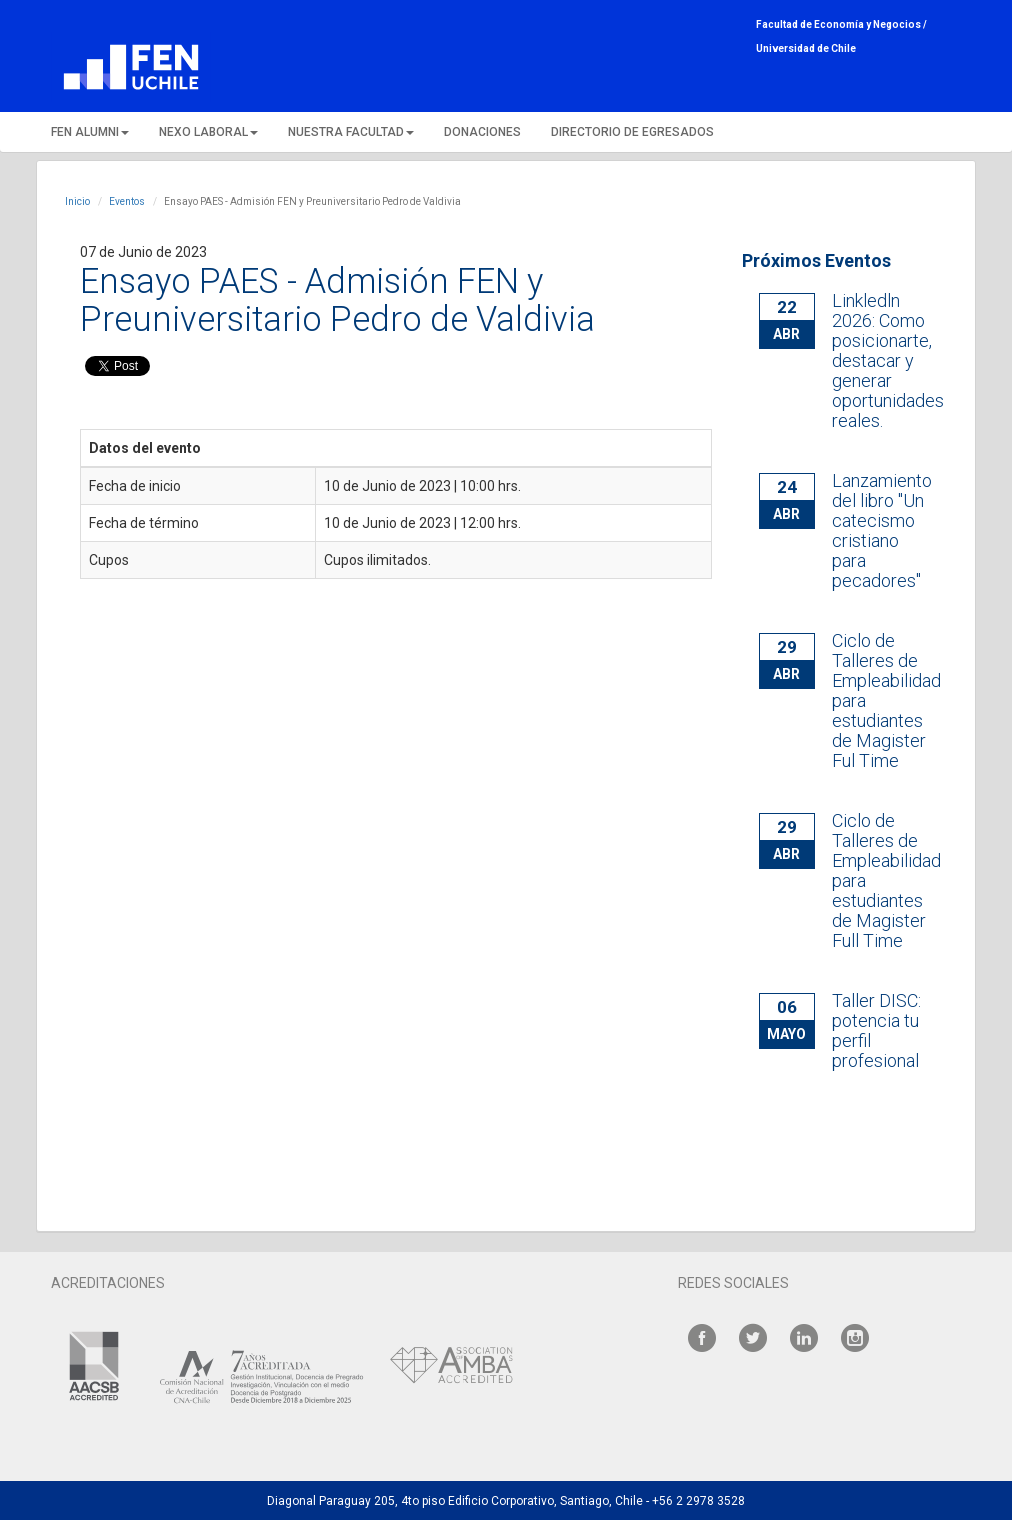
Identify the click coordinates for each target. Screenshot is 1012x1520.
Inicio (77, 201)
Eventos (127, 201)
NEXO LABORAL (208, 132)
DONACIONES (482, 132)
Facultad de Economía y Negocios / (841, 24)
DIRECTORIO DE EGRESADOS (632, 132)
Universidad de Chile (806, 48)
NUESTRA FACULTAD (351, 132)
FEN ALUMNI (90, 132)
